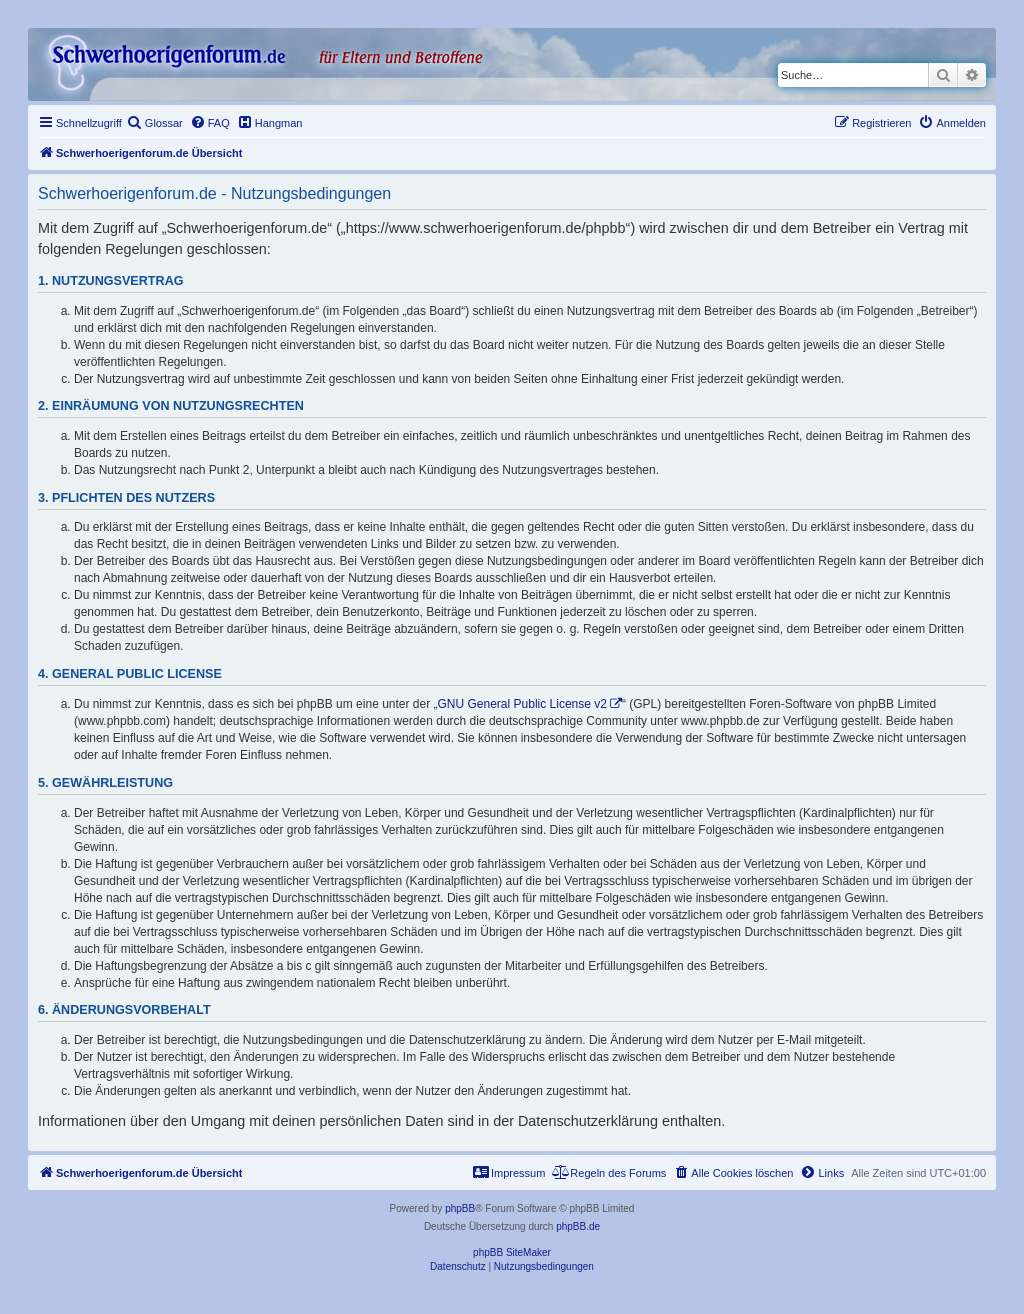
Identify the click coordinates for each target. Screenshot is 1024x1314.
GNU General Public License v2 (522, 704)
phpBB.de (578, 1226)
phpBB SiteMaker (512, 1252)
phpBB (460, 1208)
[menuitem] (155, 123)
